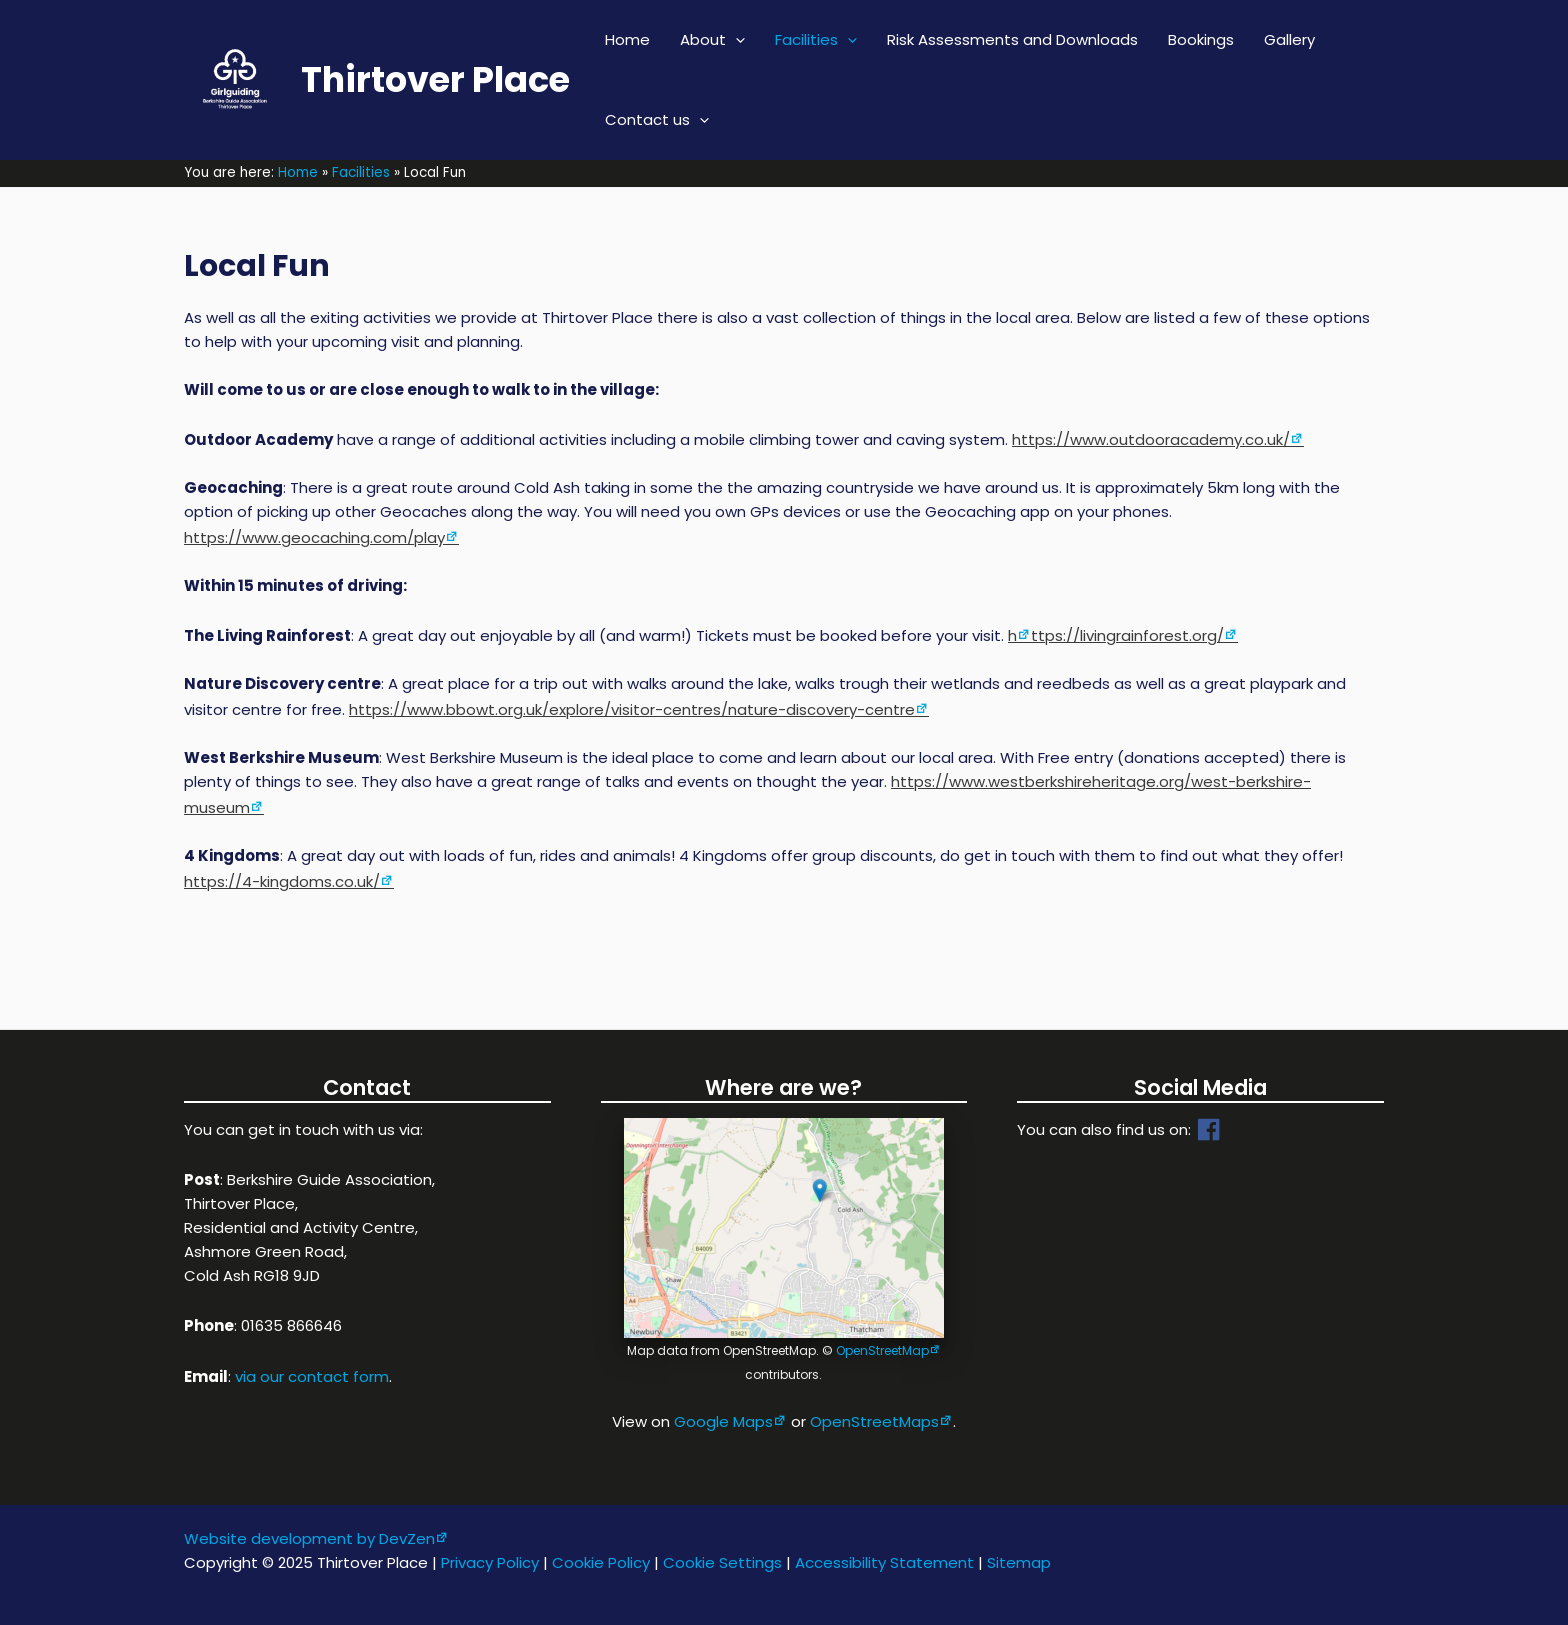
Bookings (1201, 39)
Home (627, 39)
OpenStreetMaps (874, 1421)
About (712, 40)
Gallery (1289, 39)
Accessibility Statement (884, 1562)
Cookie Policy (601, 1562)
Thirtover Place (435, 79)
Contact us (657, 120)
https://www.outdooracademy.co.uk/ (1151, 439)
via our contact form (312, 1376)
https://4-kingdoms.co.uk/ (282, 881)
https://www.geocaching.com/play (314, 537)
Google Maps (723, 1421)
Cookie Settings (722, 1562)
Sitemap (1019, 1562)
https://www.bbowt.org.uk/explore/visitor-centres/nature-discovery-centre (632, 709)
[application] (735, 40)
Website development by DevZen (309, 1538)
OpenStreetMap (882, 1350)
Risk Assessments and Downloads (1012, 39)
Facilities (816, 40)
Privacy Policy (490, 1562)
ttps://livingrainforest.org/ (1127, 635)
